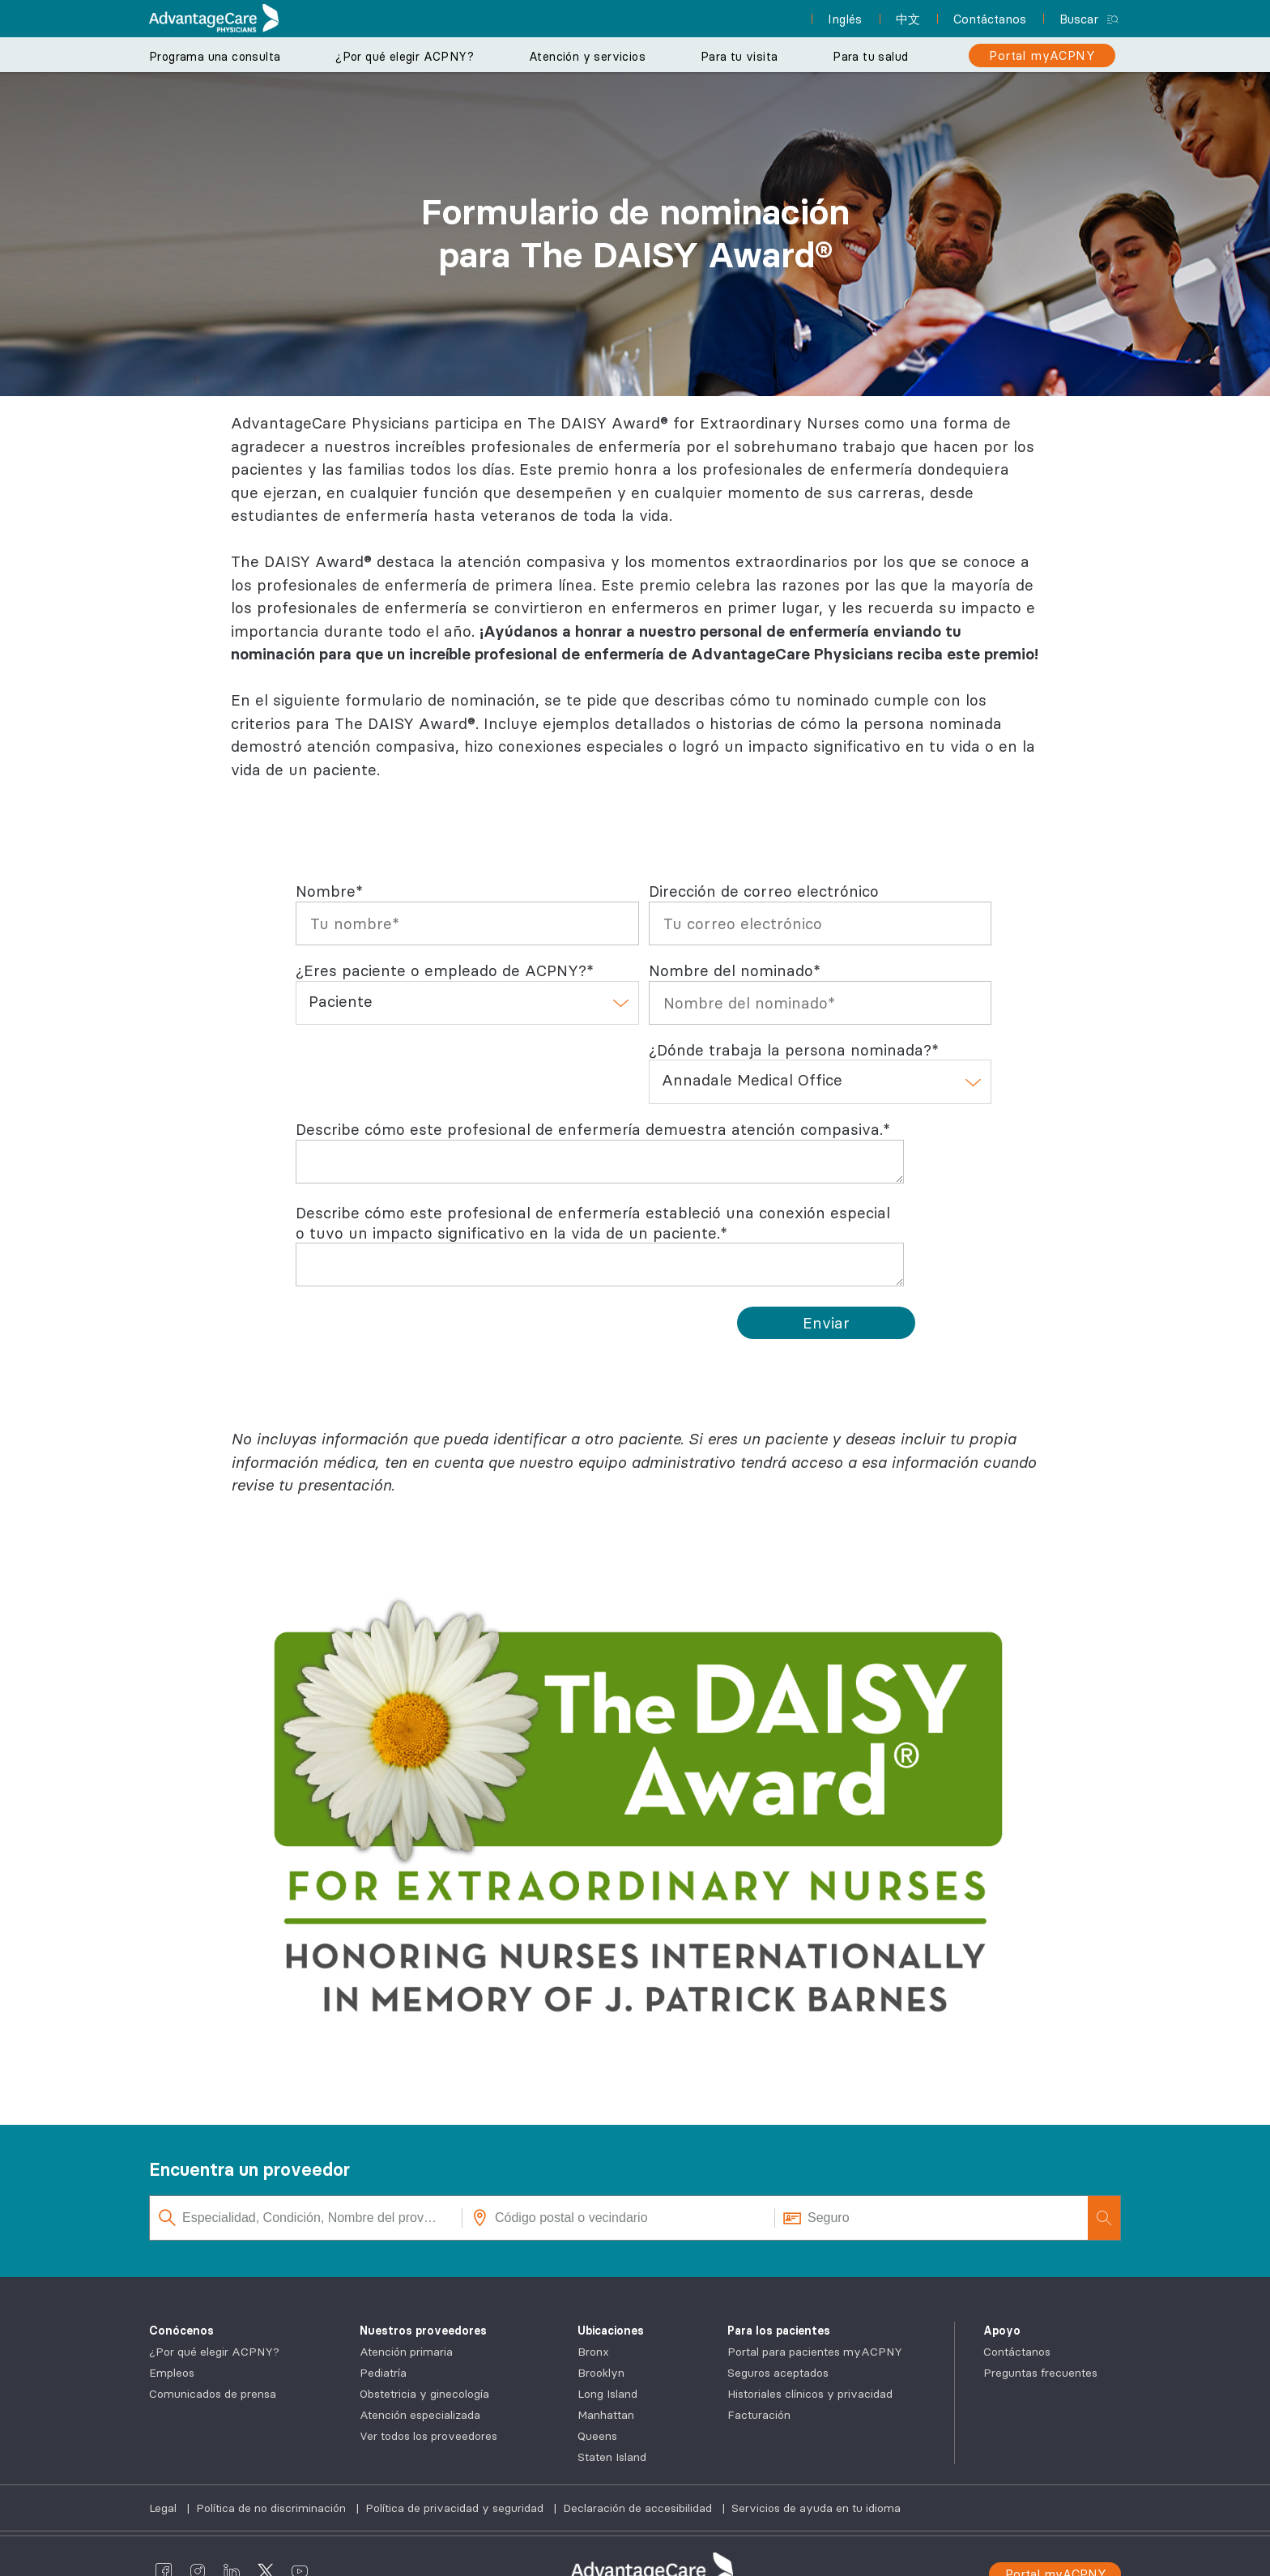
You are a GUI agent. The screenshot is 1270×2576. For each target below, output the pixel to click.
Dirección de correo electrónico (764, 891)
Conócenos (181, 2330)
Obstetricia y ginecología (424, 2393)
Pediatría (383, 2372)
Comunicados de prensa (212, 2393)
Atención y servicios (587, 56)
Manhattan (605, 2415)
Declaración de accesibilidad (639, 2508)
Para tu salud (870, 56)
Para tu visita (739, 56)
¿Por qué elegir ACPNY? (404, 56)
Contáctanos (1017, 2351)
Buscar (1078, 19)
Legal (164, 2508)
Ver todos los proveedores (428, 2436)
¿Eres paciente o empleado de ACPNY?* (445, 970)
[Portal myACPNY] (1042, 55)
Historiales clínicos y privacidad (810, 2393)
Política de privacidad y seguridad (456, 2508)
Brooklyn (600, 2372)
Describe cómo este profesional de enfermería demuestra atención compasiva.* (593, 1129)
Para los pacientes (778, 2330)
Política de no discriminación (272, 2508)
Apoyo (1002, 2330)
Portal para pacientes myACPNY (814, 2351)
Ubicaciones (610, 2330)
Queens (597, 2436)
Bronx (593, 2351)
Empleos (171, 2372)
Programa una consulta (214, 56)
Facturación (759, 2415)
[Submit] (826, 1323)
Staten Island (611, 2457)
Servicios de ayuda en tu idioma (816, 2508)
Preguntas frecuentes (1040, 2372)
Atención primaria (406, 2351)
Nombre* (329, 891)
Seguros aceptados (778, 2372)
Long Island (607, 2393)
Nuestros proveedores (423, 2330)
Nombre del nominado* (734, 970)
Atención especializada (420, 2415)
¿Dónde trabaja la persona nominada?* (794, 1050)
